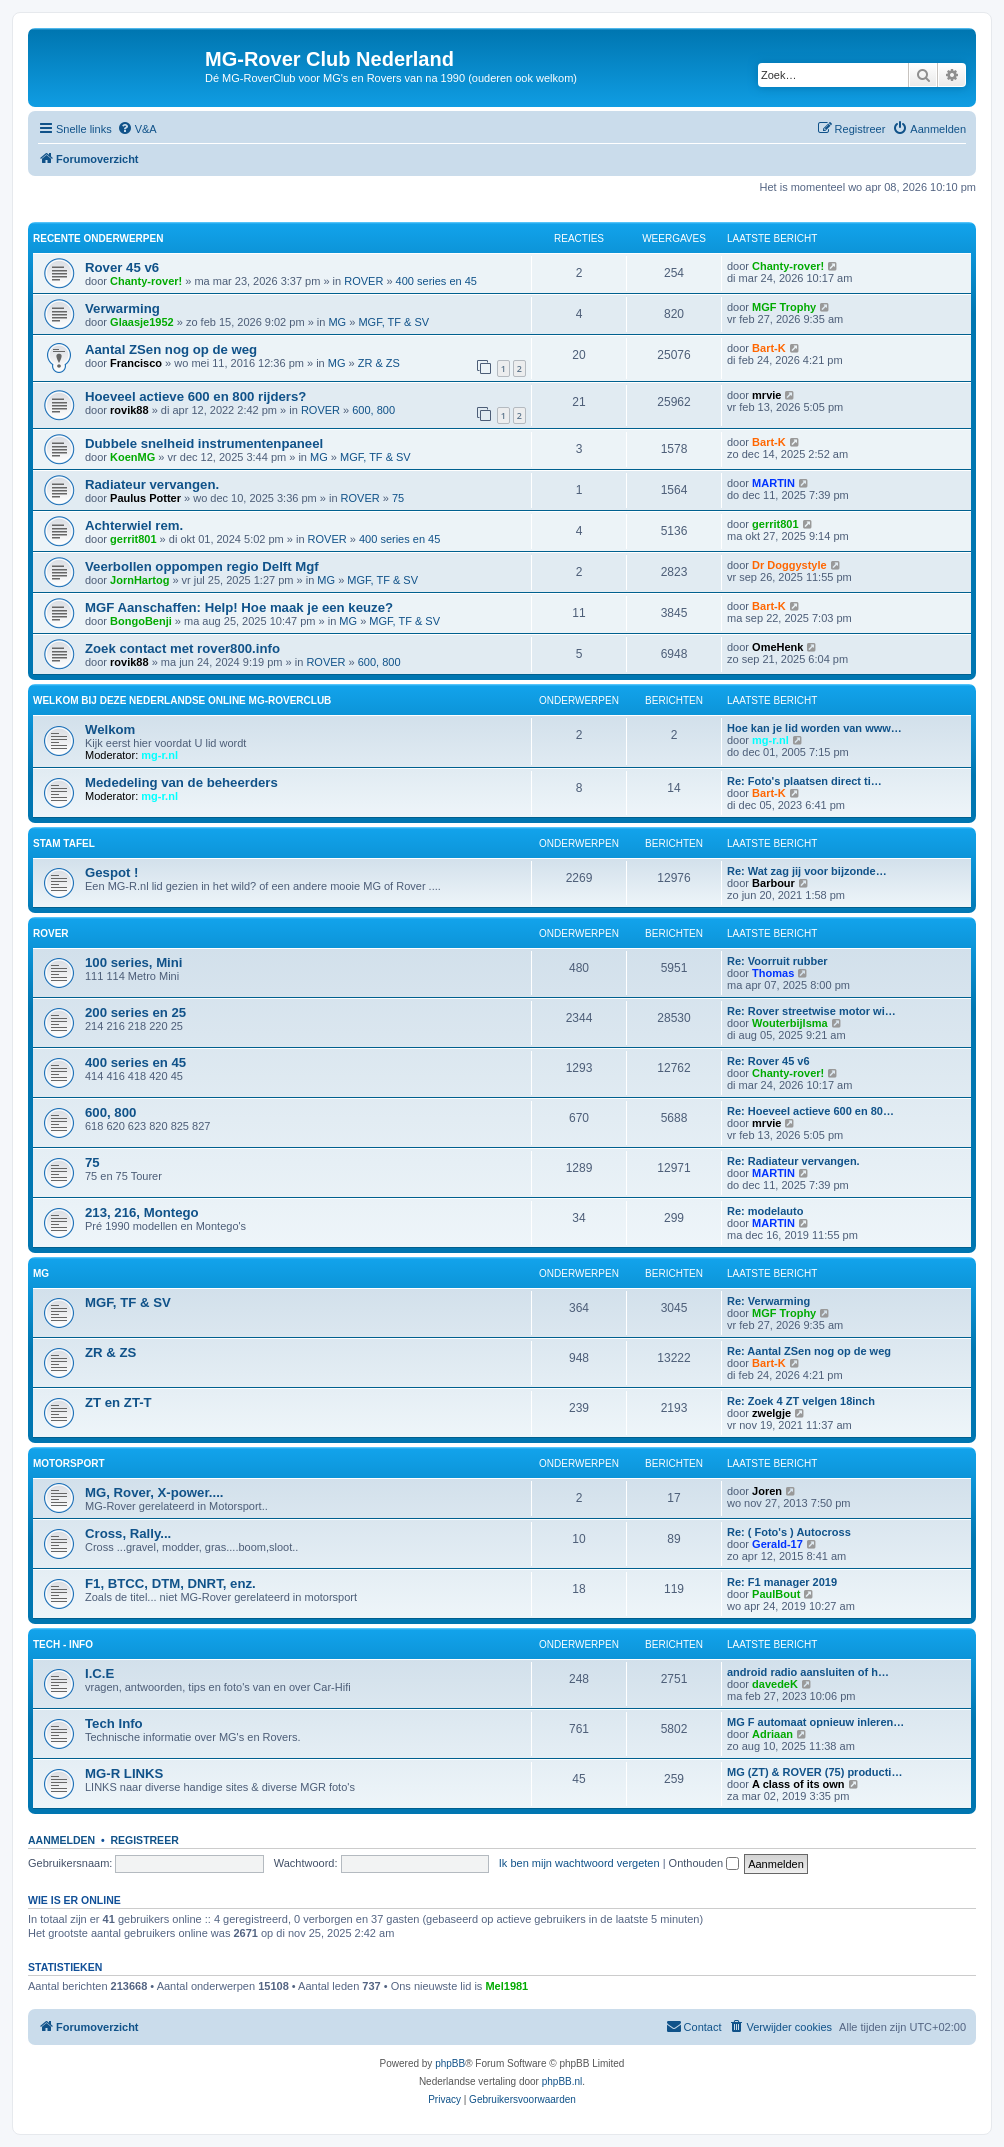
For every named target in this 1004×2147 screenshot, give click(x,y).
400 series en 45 (436, 281)
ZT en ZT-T (118, 1402)
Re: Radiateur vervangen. (793, 1161)
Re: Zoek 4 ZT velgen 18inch (801, 1401)
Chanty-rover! (146, 281)
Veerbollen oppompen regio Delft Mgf (202, 566)
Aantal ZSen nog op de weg (171, 349)
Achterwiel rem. (134, 525)
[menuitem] (137, 129)
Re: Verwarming (768, 1301)
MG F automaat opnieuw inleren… (815, 1722)
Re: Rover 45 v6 (768, 1061)
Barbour (773, 883)
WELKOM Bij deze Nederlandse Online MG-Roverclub (182, 700)
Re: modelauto (765, 1211)
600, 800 (373, 410)
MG (337, 322)
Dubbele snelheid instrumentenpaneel (204, 443)
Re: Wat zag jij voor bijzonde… (807, 871)
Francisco (136, 363)
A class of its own (798, 1784)
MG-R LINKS (124, 1773)
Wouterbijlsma (790, 1023)
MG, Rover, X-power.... (154, 1492)
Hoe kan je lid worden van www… (814, 728)
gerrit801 (133, 539)
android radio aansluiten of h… (808, 1672)
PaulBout (776, 1594)
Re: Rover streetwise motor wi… (811, 1011)
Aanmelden (61, 1840)
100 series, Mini (134, 962)
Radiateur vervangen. (152, 484)
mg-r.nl (159, 755)
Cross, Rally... (128, 1533)
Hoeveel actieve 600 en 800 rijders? (195, 396)
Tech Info (114, 1723)
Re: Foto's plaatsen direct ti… (804, 781)
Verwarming (122, 308)
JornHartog (139, 580)
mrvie (766, 395)
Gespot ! (111, 872)
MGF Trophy (784, 307)
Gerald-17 (777, 1544)
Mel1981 (506, 1986)
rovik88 (129, 410)
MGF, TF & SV (393, 322)
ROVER (363, 281)
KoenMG (132, 457)
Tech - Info (63, 1644)
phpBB (450, 2063)
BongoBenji (141, 621)
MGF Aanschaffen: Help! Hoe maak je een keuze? (239, 607)
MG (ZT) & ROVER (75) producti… (814, 1772)
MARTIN (773, 483)
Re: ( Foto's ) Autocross (789, 1532)
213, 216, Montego (142, 1212)
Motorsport (68, 1463)
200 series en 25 (135, 1012)
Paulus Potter (145, 498)
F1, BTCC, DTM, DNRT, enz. (170, 1583)
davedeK (775, 1684)
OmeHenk (777, 647)
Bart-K (769, 348)
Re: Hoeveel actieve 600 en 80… (810, 1111)
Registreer (144, 1840)
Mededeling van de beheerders (181, 782)
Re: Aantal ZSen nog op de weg (809, 1351)
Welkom (110, 729)
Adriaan (772, 1734)
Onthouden (704, 1863)
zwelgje (771, 1413)
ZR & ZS (379, 363)
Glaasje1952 (142, 322)
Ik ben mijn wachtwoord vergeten (579, 1863)
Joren (767, 1491)
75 (398, 498)
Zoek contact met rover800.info (182, 648)
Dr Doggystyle (789, 565)
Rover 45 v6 (122, 267)
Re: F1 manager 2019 (782, 1582)
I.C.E (99, 1673)
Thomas (773, 973)
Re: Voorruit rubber (777, 961)
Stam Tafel (64, 843)
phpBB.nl (562, 2081)
